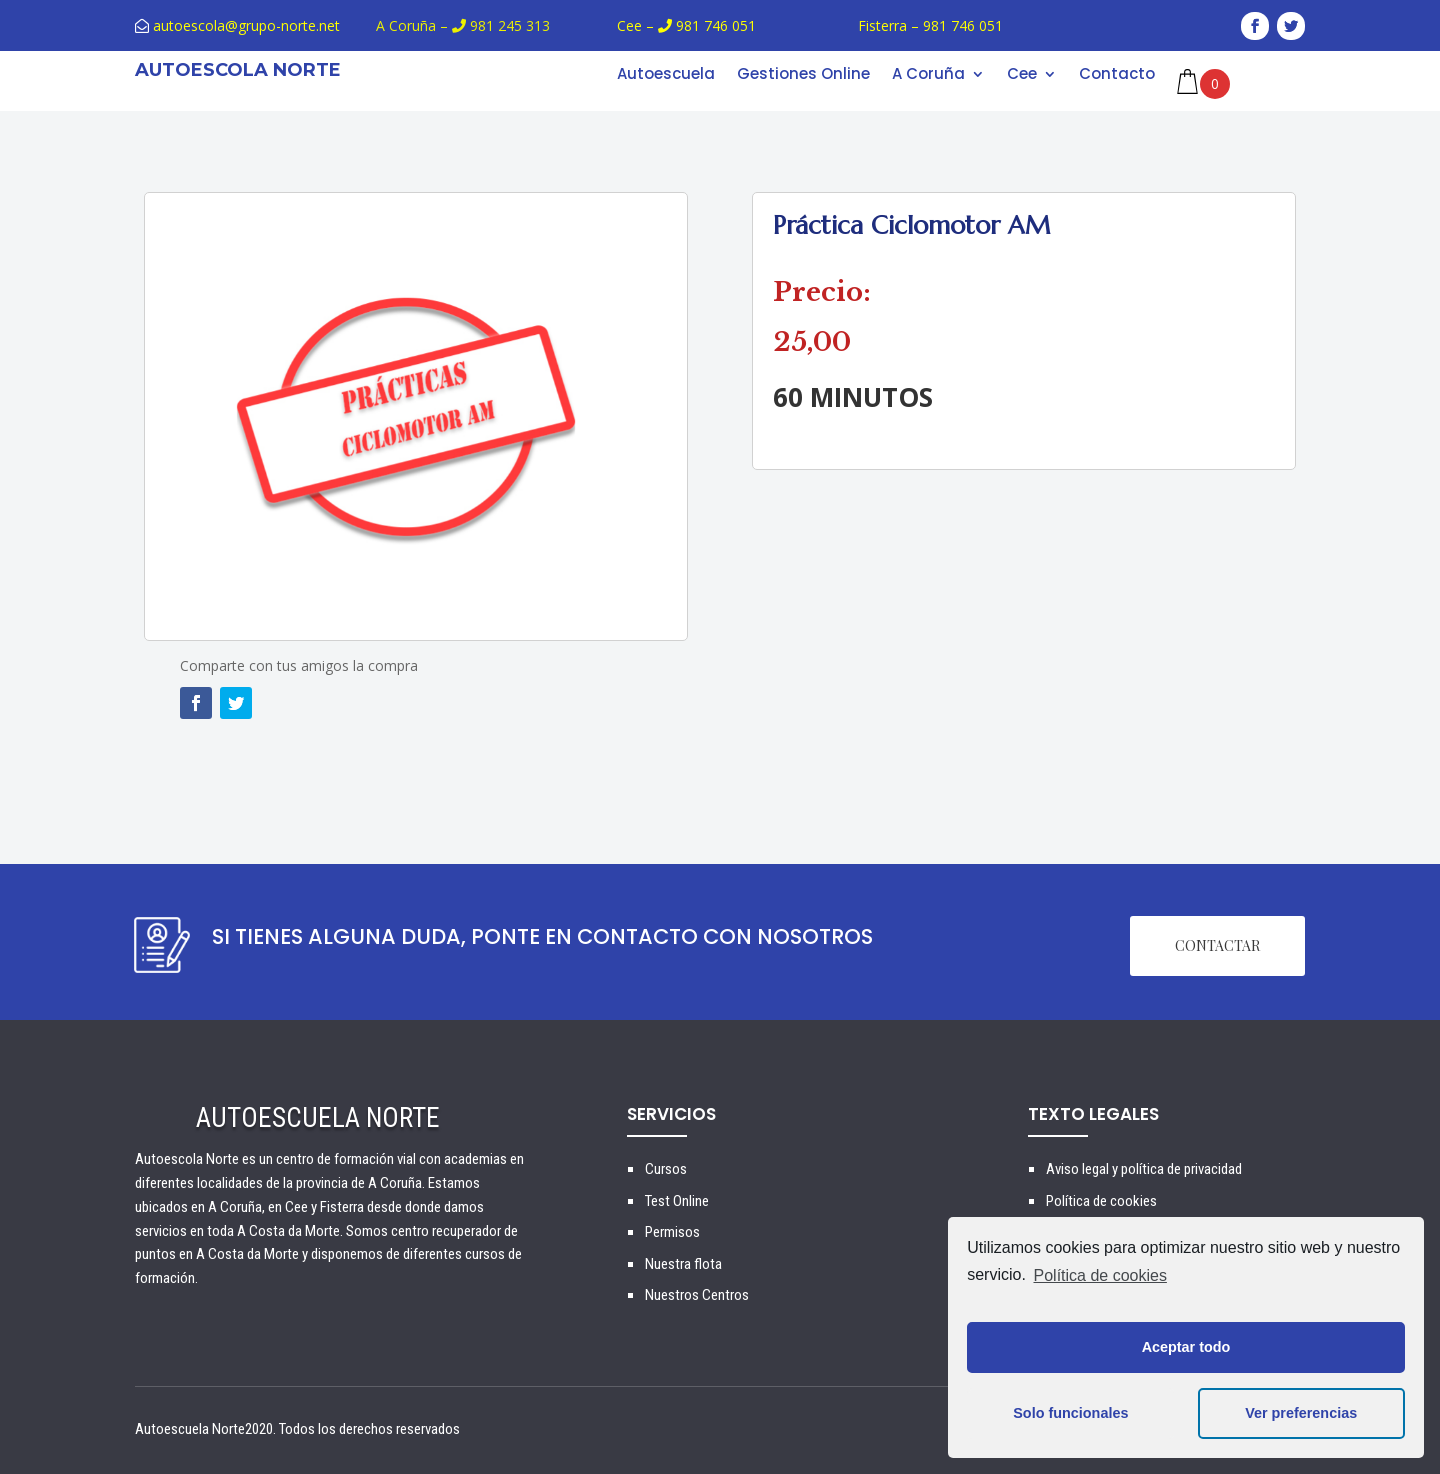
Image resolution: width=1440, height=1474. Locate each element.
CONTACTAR (1217, 945)
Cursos (666, 1169)
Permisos (672, 1232)
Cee (1022, 75)
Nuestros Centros (697, 1295)
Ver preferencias (1301, 1413)
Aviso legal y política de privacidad (1144, 1169)
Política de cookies (1100, 1275)
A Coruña (928, 75)
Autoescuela (666, 75)
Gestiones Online (803, 75)
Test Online (677, 1201)
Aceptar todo (1186, 1347)
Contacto (1117, 75)
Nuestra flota (683, 1264)
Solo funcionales (1070, 1413)
